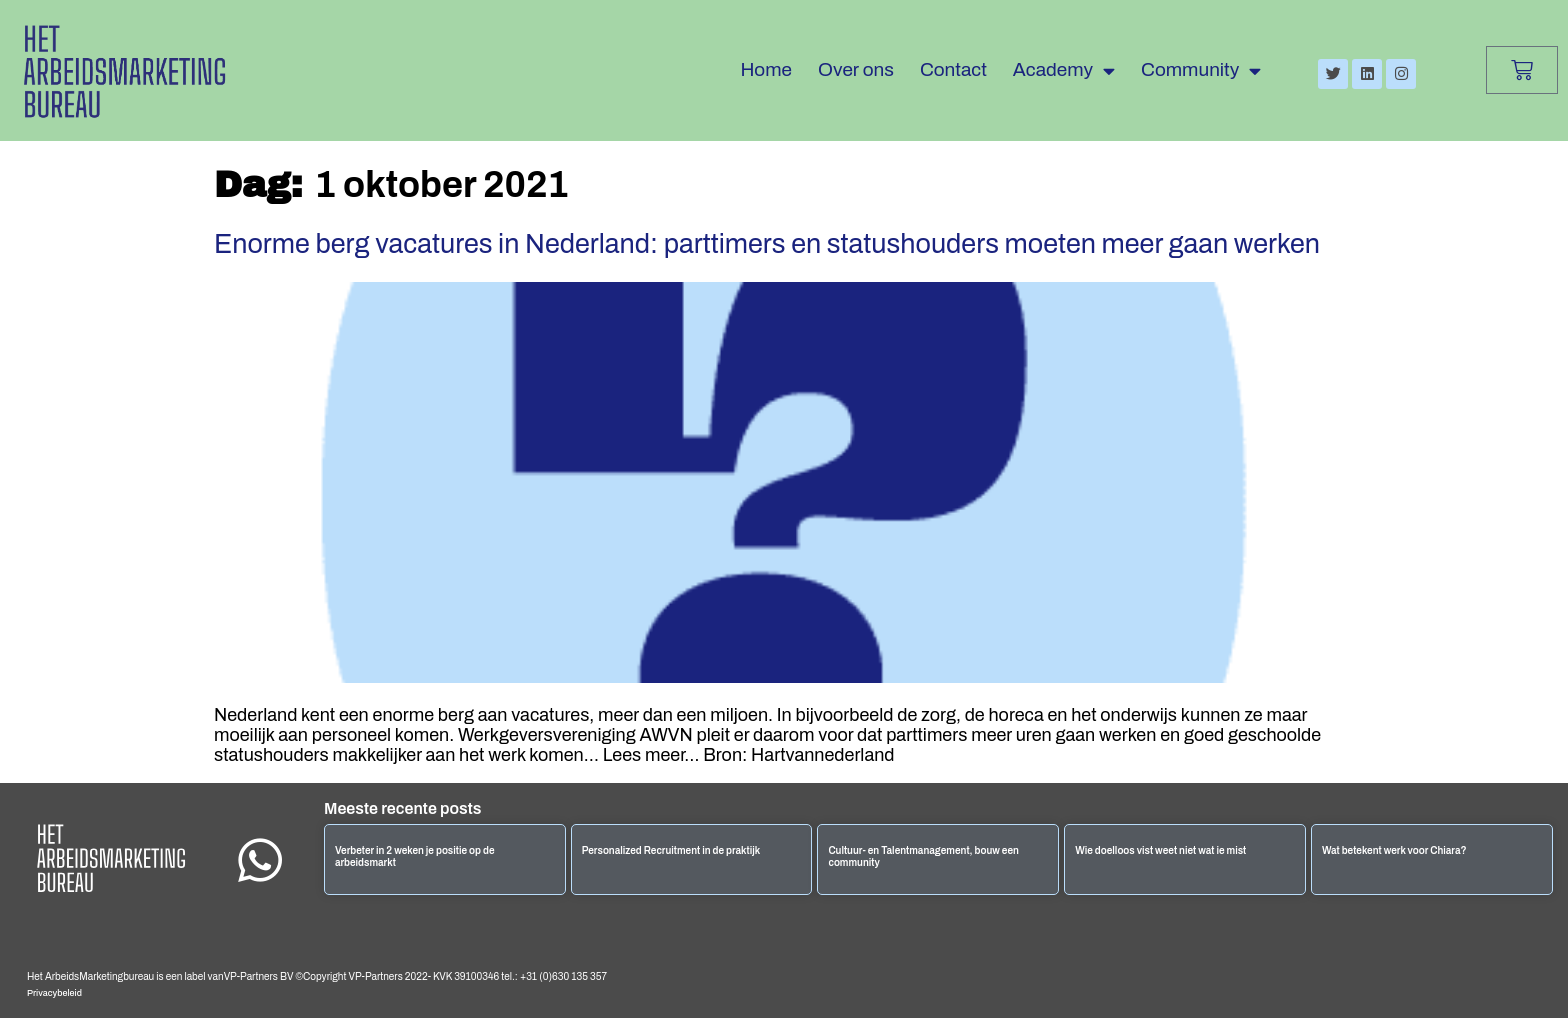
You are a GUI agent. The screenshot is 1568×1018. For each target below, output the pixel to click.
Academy (1064, 70)
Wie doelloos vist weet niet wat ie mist (1160, 850)
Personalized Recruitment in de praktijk (671, 850)
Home (766, 69)
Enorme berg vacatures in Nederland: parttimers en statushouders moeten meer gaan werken (767, 244)
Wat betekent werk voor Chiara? (1394, 850)
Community (1201, 70)
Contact (953, 69)
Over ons (856, 69)
